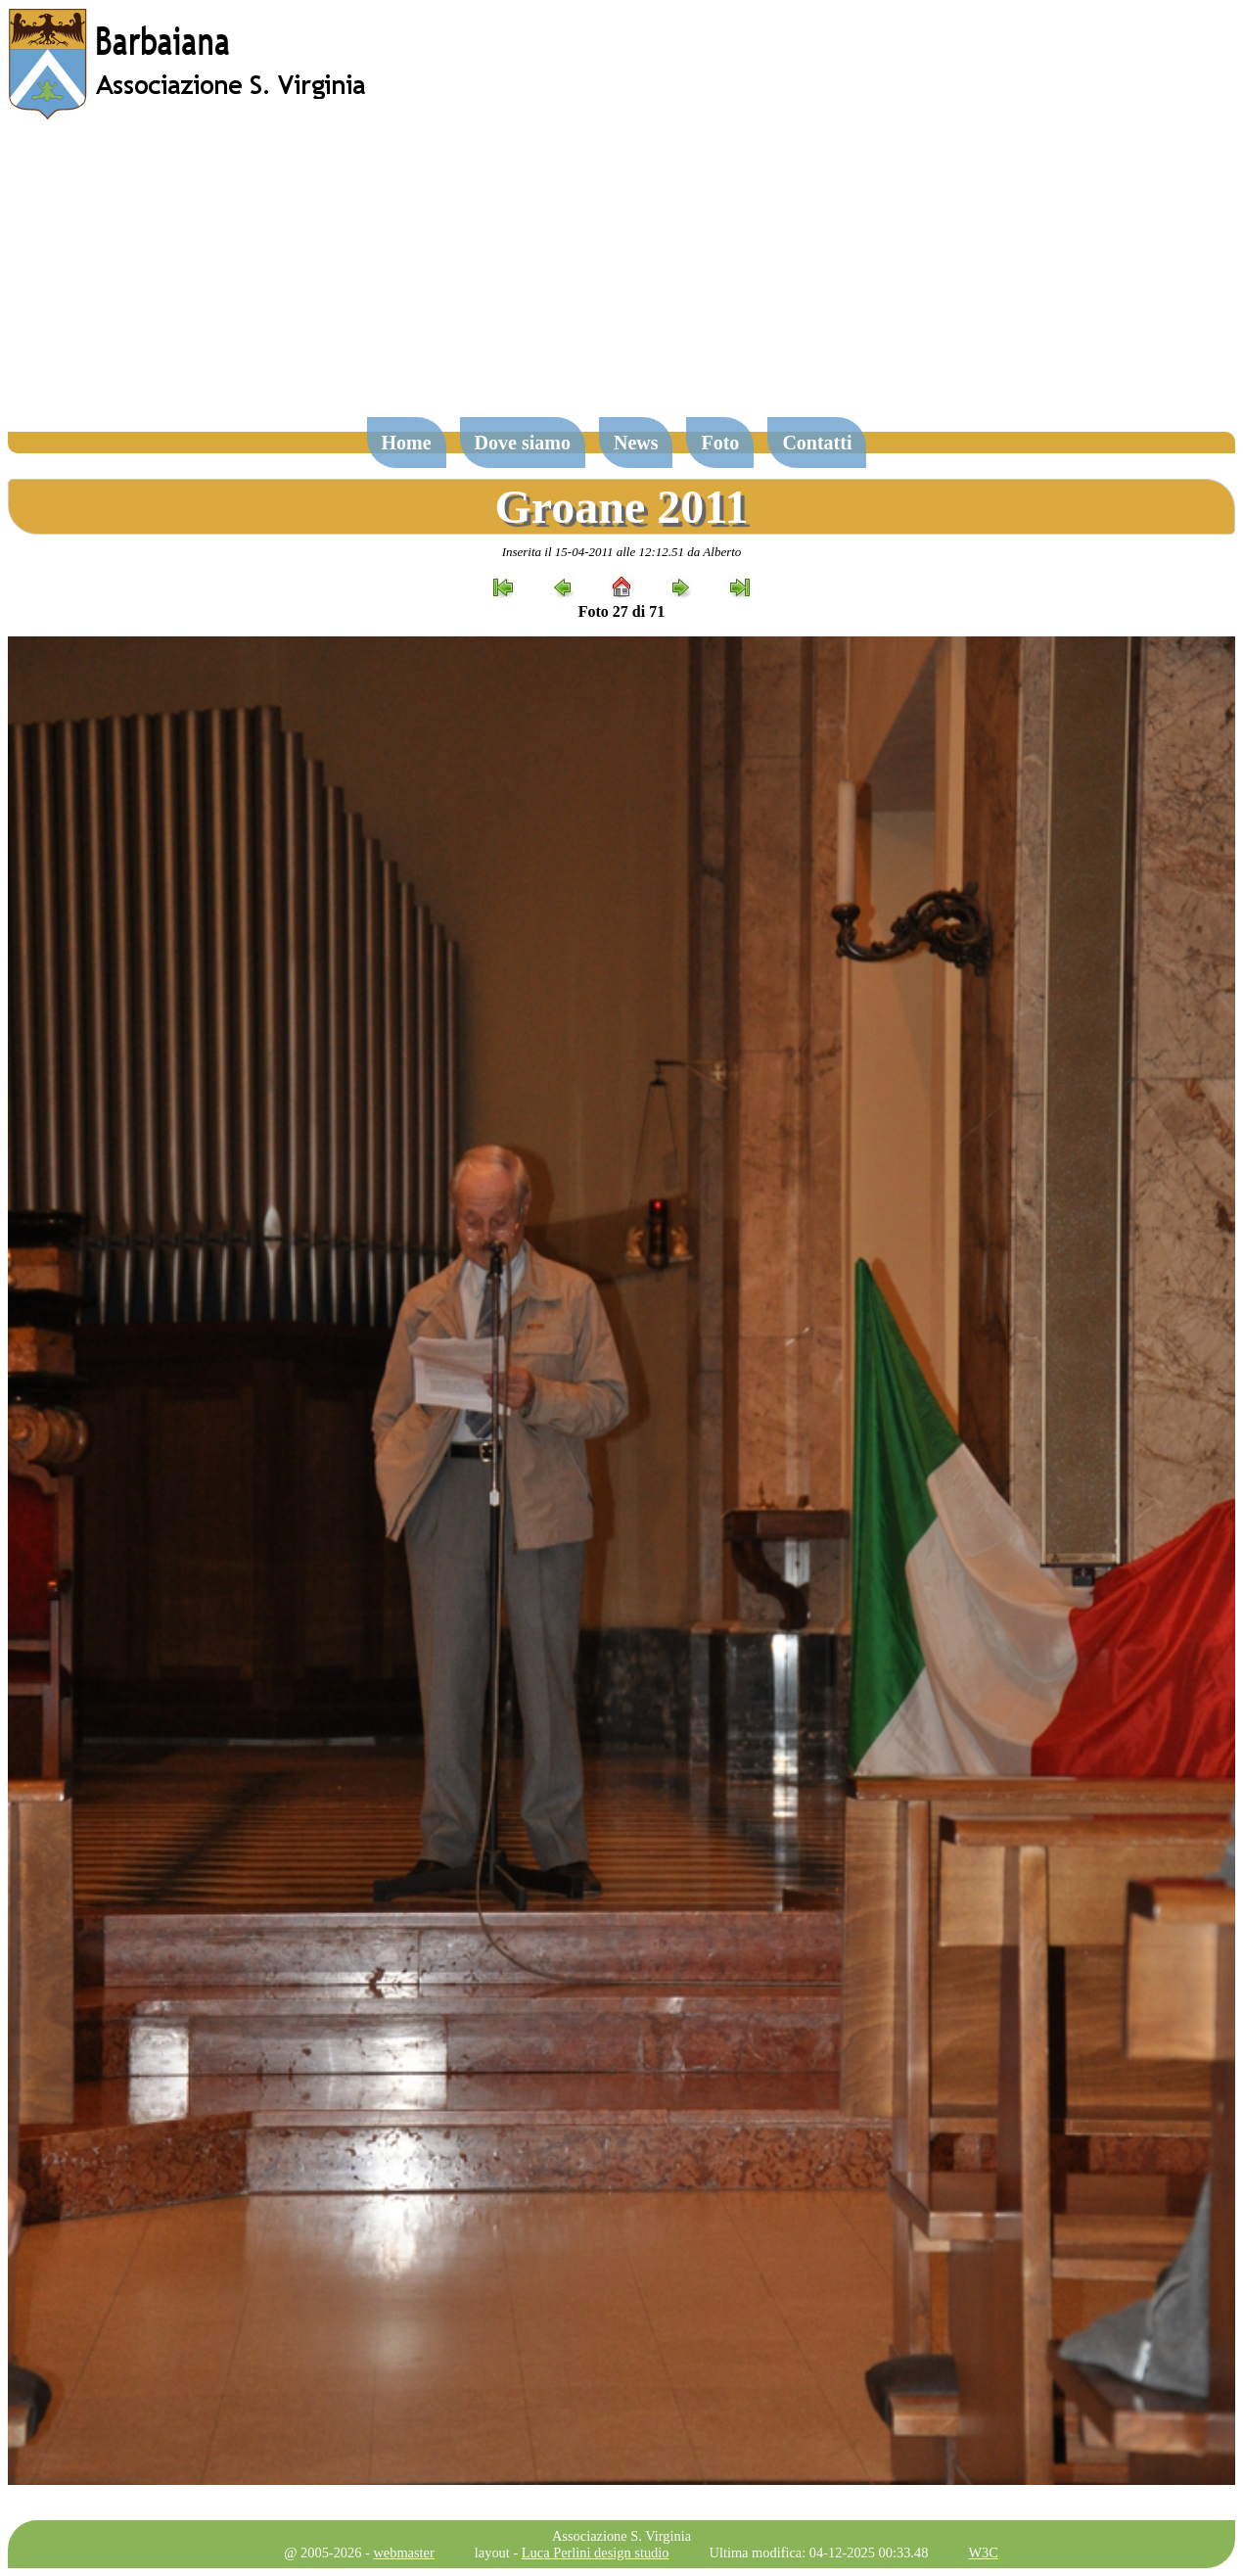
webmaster (403, 2552)
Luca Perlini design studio (595, 2552)
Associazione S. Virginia (621, 2536)
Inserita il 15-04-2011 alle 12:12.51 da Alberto (622, 551)
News (636, 442)
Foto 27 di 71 (621, 611)
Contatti (817, 442)
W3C (982, 2552)
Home (407, 442)
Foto (720, 442)
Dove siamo (523, 442)
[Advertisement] (621, 278)
